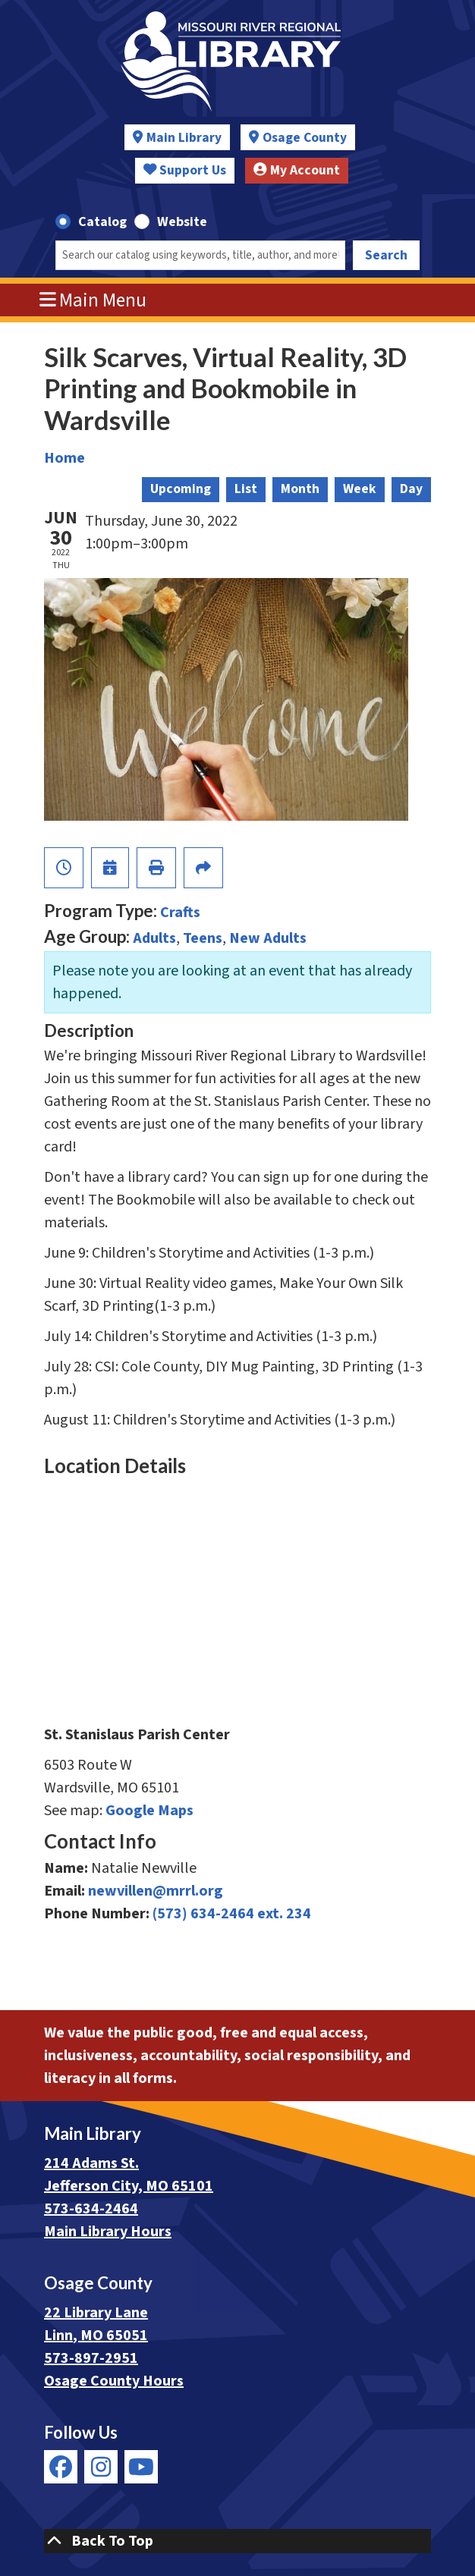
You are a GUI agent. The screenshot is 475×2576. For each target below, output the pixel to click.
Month (300, 488)
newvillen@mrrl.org (155, 1891)
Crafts (180, 912)
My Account (296, 170)
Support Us (185, 170)
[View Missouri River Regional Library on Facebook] (60, 2466)
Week (359, 488)
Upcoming (180, 488)
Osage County (305, 137)
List (245, 488)
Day (411, 488)
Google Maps (149, 1810)
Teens (202, 938)
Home (64, 458)
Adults (154, 938)
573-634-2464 (91, 2208)
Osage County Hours (114, 2381)
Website (182, 221)
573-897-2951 (91, 2358)
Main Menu (93, 300)
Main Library (184, 137)
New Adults (268, 938)
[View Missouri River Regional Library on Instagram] (101, 2466)
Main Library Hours (107, 2231)
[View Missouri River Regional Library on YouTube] (141, 2466)
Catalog (102, 221)
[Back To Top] (237, 2541)
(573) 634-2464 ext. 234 (232, 1913)
